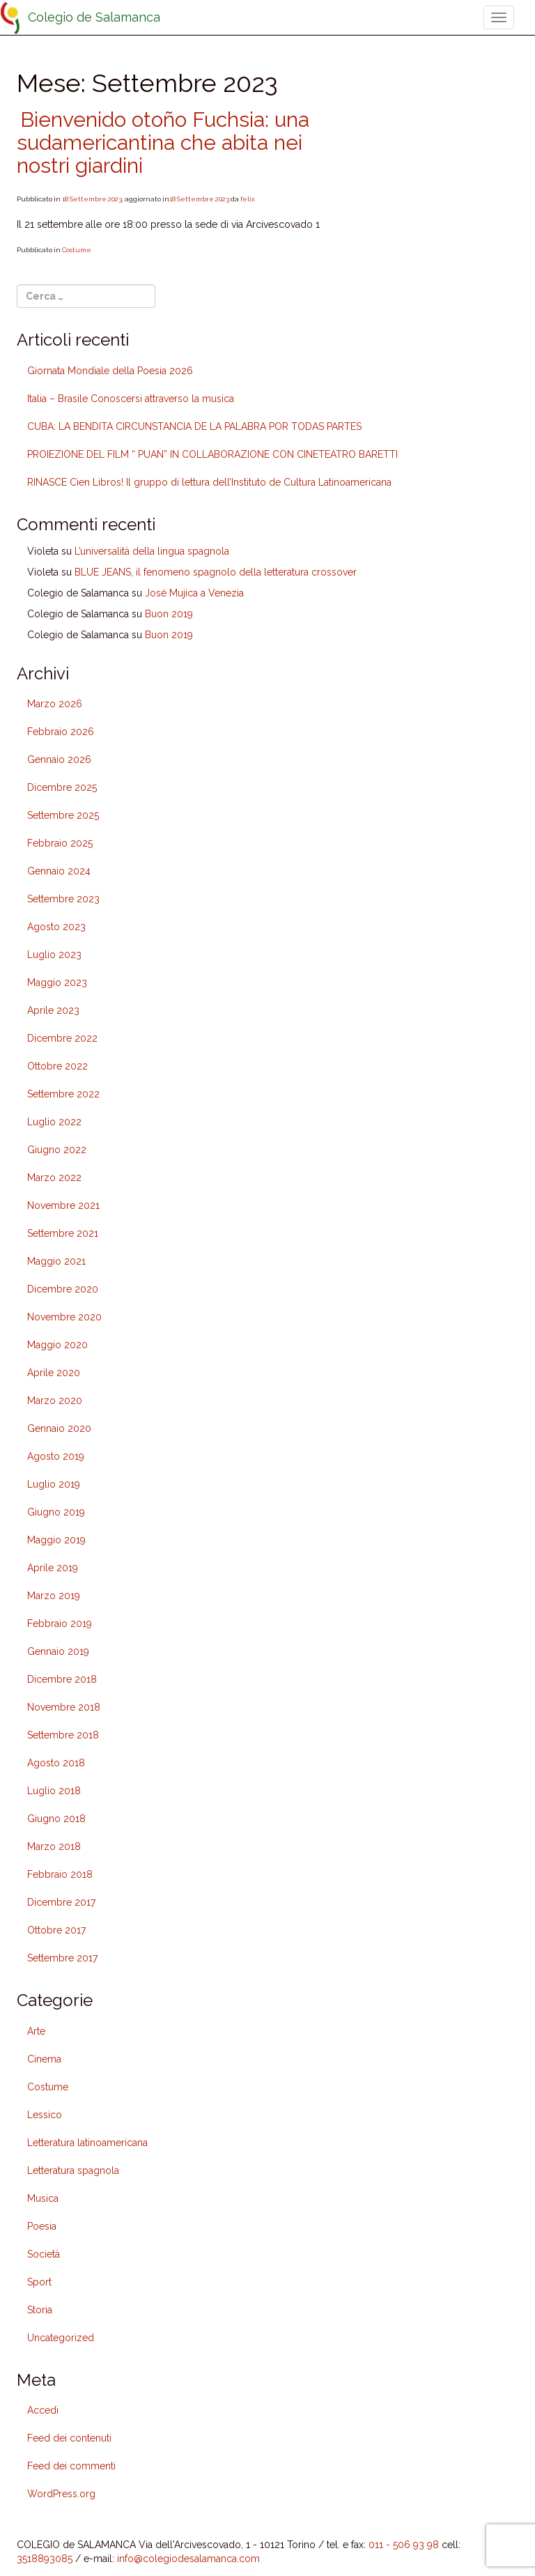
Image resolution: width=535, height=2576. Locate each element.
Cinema (44, 2059)
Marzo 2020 (54, 1400)
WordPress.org (61, 2493)
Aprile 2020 (53, 1372)
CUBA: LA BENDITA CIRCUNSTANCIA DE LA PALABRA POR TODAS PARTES (194, 426)
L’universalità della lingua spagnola (152, 551)
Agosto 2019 (55, 1456)
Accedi (43, 2410)
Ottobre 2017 (56, 1930)
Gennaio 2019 (58, 1651)
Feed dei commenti (71, 2465)
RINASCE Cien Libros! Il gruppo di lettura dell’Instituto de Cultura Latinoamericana (209, 482)
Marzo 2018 (54, 1846)
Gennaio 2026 (59, 759)
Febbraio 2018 (60, 1874)
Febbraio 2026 (60, 731)
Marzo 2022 (54, 1177)
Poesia (41, 2226)
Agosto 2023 (56, 926)
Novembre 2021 (63, 1205)
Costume (76, 250)
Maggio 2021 (56, 1261)
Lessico (44, 2114)
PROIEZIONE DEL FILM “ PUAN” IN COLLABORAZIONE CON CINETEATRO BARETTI (212, 454)
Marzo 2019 (53, 1595)
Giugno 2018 (56, 1818)
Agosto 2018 (56, 1762)
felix (247, 199)
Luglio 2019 (53, 1484)
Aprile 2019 (52, 1567)
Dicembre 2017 (61, 1902)
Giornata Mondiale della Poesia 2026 (110, 370)
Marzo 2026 (54, 703)
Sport (39, 2282)
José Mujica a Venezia (194, 593)
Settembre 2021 (62, 1233)
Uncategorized (60, 2337)
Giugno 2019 (56, 1512)
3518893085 (44, 2558)
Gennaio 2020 (59, 1428)
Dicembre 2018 (62, 1679)
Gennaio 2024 (59, 871)
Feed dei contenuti (69, 2438)
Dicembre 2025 (62, 787)
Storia (39, 2309)
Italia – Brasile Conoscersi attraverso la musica (130, 398)
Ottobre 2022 (57, 1066)
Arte (36, 2031)
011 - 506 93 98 (404, 2544)
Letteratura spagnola (73, 2170)
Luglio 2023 (54, 954)
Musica (43, 2198)
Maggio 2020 (57, 1344)
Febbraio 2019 (59, 1623)
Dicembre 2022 (62, 1038)
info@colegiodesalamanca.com (188, 2558)
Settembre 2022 (63, 1094)
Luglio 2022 (54, 1121)
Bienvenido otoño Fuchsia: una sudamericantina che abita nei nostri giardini (163, 142)
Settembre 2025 (63, 815)
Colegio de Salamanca (94, 17)
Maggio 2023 (57, 982)
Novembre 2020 (64, 1316)
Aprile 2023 (53, 1010)
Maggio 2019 (56, 1539)
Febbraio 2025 (60, 843)
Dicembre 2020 (62, 1289)
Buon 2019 (169, 613)
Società (43, 2254)
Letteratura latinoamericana (87, 2142)
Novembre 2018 (63, 1707)
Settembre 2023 (63, 898)
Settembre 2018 (63, 1735)
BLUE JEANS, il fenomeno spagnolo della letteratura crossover (216, 572)
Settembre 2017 (62, 1958)
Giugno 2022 (56, 1149)
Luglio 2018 (54, 1790)
